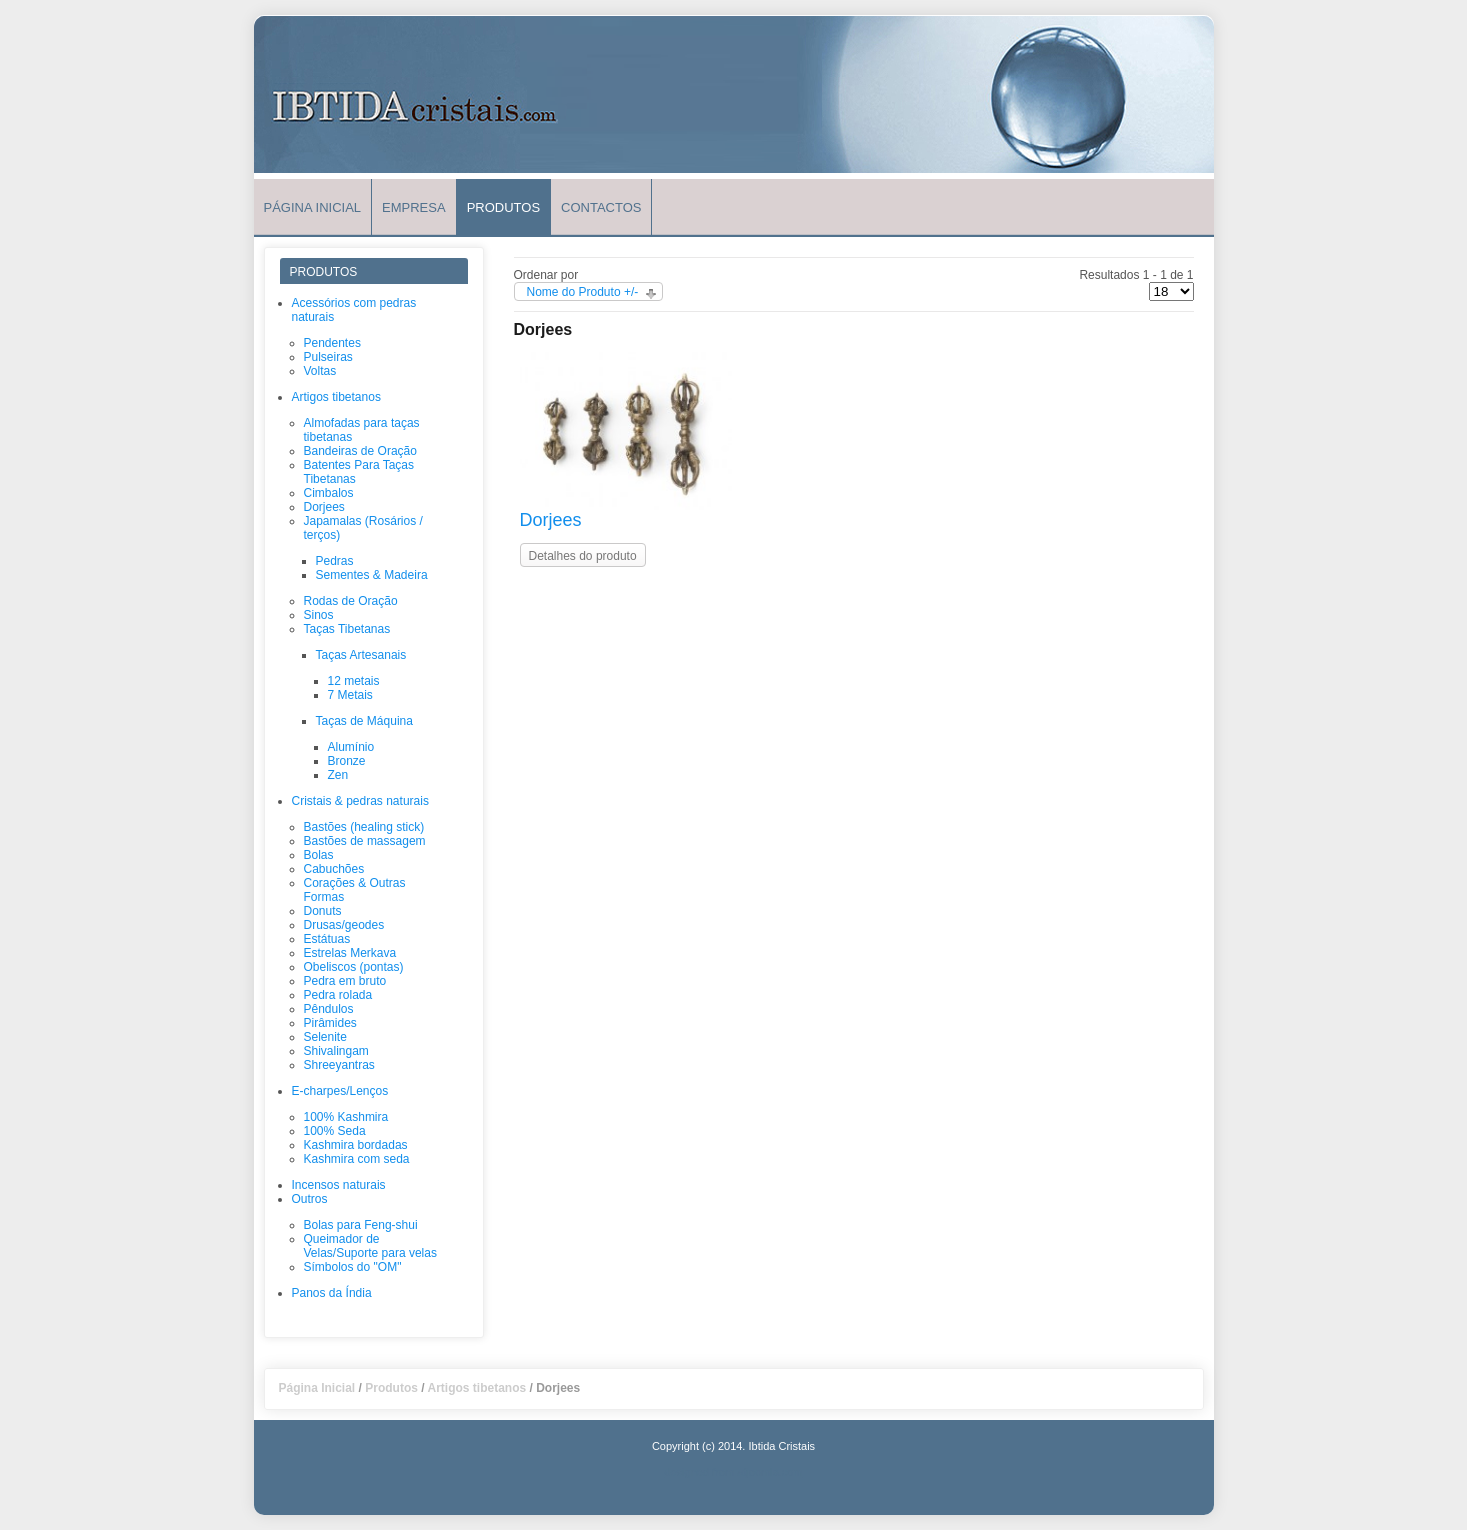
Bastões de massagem (365, 841)
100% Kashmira (346, 1117)
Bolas (319, 855)
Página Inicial (313, 207)
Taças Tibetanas (347, 629)
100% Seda (335, 1131)
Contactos (601, 207)
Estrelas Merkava (350, 953)
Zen (338, 775)
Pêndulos (329, 1009)
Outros (310, 1199)
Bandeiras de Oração (360, 451)
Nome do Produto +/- (583, 292)
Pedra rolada (338, 995)
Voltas (320, 371)
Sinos (319, 615)
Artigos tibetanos (336, 397)
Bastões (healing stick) (364, 827)
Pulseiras (328, 357)
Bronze (347, 761)
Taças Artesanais (361, 655)
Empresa (414, 207)
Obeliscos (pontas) (354, 967)
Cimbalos (329, 493)
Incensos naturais (339, 1185)
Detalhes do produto (583, 556)
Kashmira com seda (357, 1159)
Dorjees (324, 507)
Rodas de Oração (351, 601)
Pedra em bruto (345, 981)
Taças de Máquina (364, 721)
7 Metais (350, 695)
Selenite (325, 1037)
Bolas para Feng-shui (361, 1225)
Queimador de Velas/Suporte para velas (370, 1246)
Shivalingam (336, 1051)
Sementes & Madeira (372, 575)
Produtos (503, 207)
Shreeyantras (339, 1065)
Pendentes (332, 343)
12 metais (354, 681)
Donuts (323, 911)
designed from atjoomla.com (733, 1472)
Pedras (335, 561)
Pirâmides (330, 1023)
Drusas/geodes (344, 925)
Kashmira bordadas (356, 1145)
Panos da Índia (332, 1293)
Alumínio (351, 747)
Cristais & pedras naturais (360, 801)
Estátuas (327, 939)
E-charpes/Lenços (340, 1091)
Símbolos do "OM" (353, 1267)
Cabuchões (334, 869)
